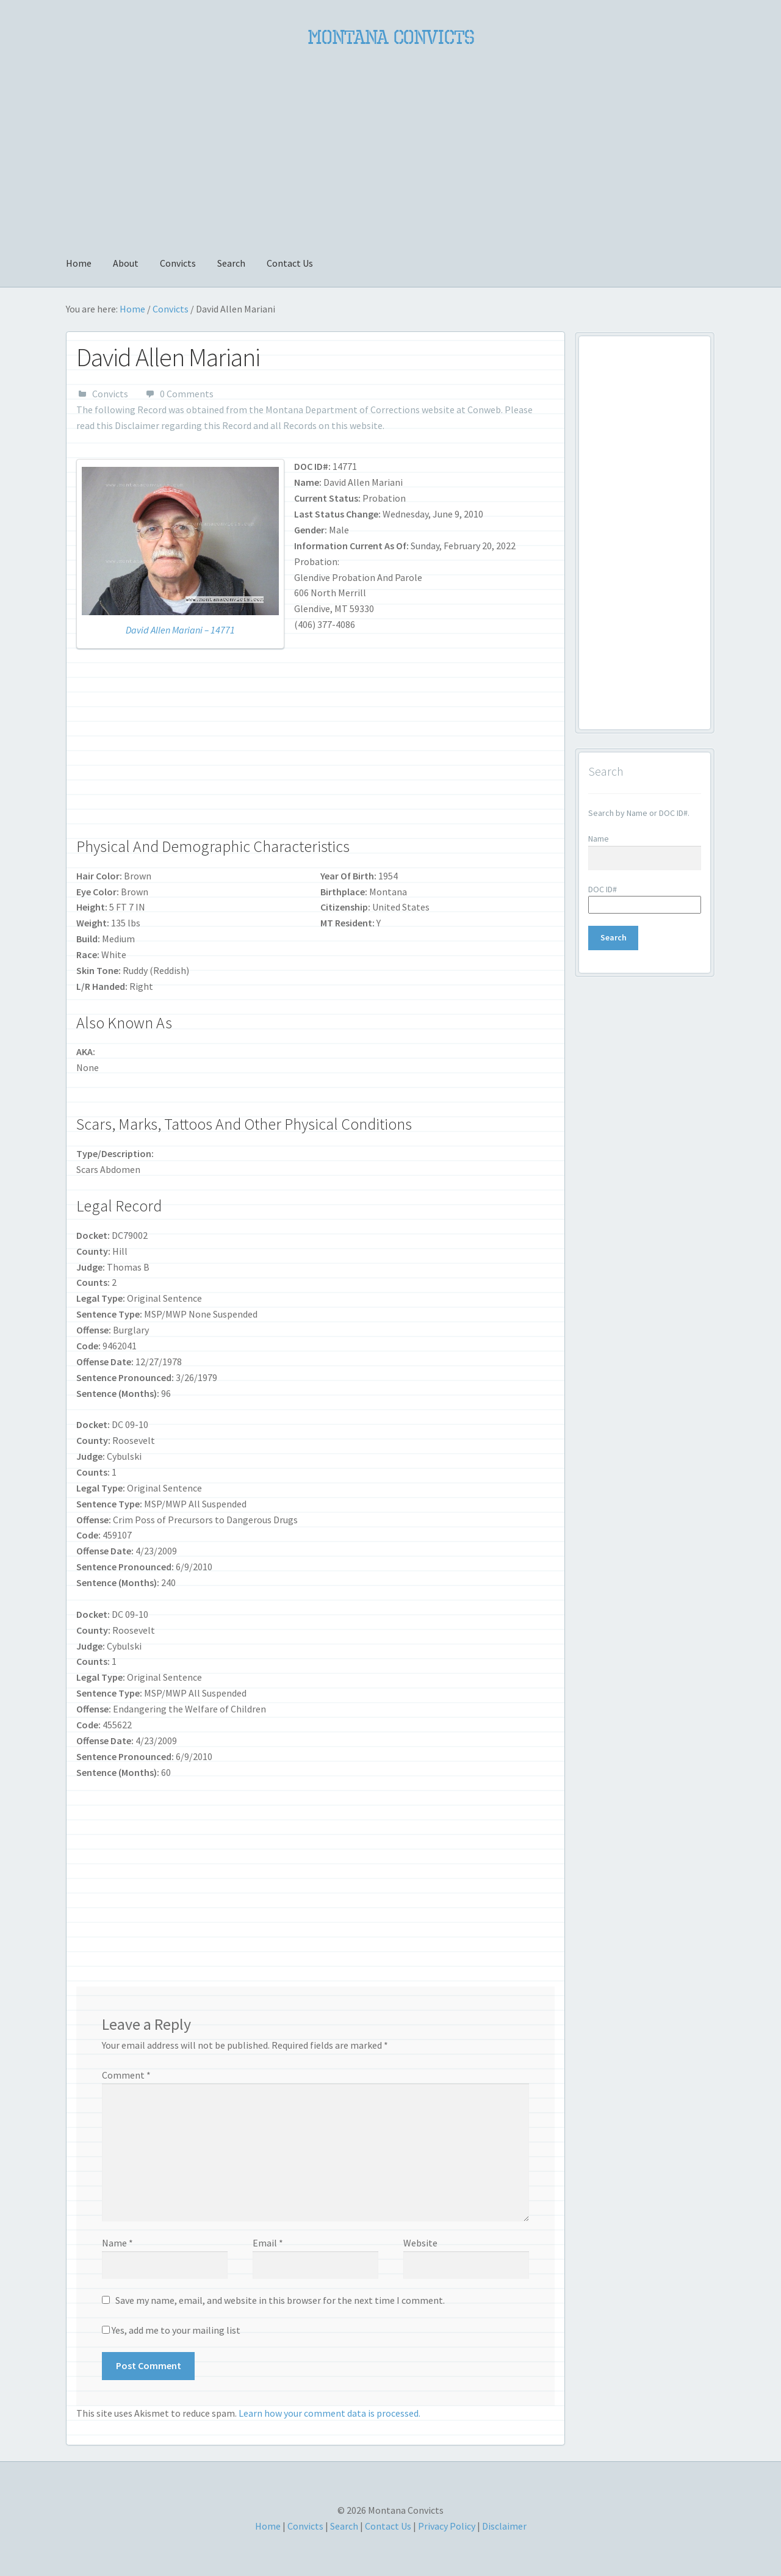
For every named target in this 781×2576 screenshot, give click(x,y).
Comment (126, 2075)
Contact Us (290, 263)
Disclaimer (137, 425)
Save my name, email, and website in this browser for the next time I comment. (280, 2300)
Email (268, 2243)
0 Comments (187, 394)
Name (117, 2243)
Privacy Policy (446, 2526)
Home (79, 263)
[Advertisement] (390, 144)
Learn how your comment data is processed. (329, 2413)
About (126, 263)
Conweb (484, 409)
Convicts (178, 263)
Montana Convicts (391, 37)
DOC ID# (602, 889)
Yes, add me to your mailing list (171, 2330)
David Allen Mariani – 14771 (180, 630)
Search (231, 263)
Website (420, 2243)
